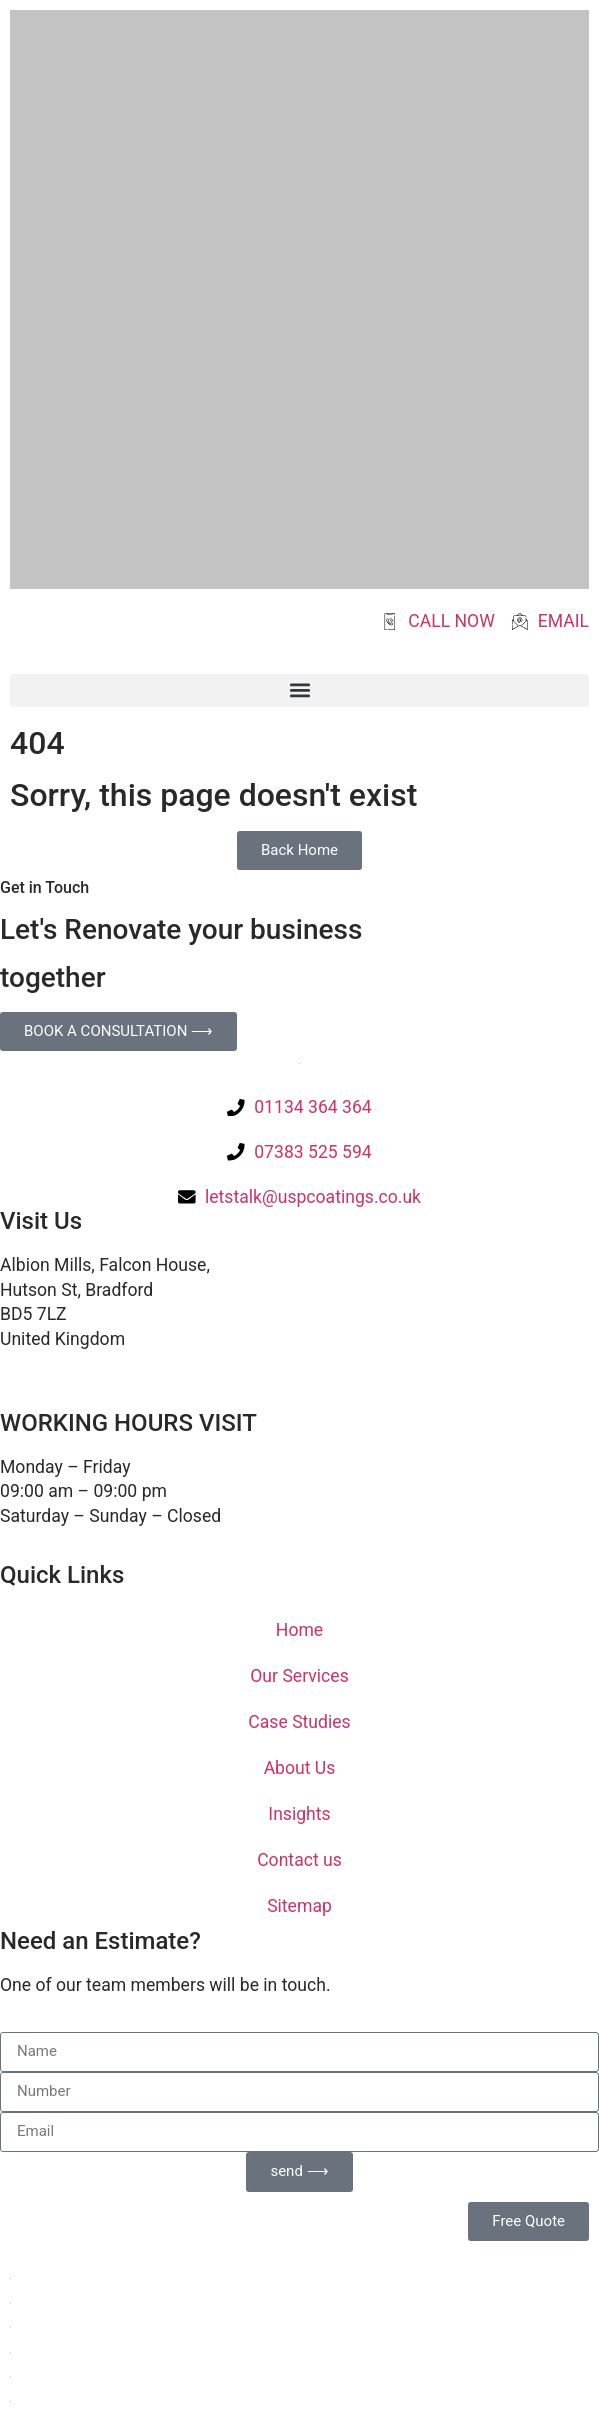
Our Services (299, 1676)
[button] (299, 690)
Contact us (299, 1860)
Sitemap (299, 1906)
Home (299, 1630)
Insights (299, 1814)
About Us (300, 1768)
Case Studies (299, 1722)
